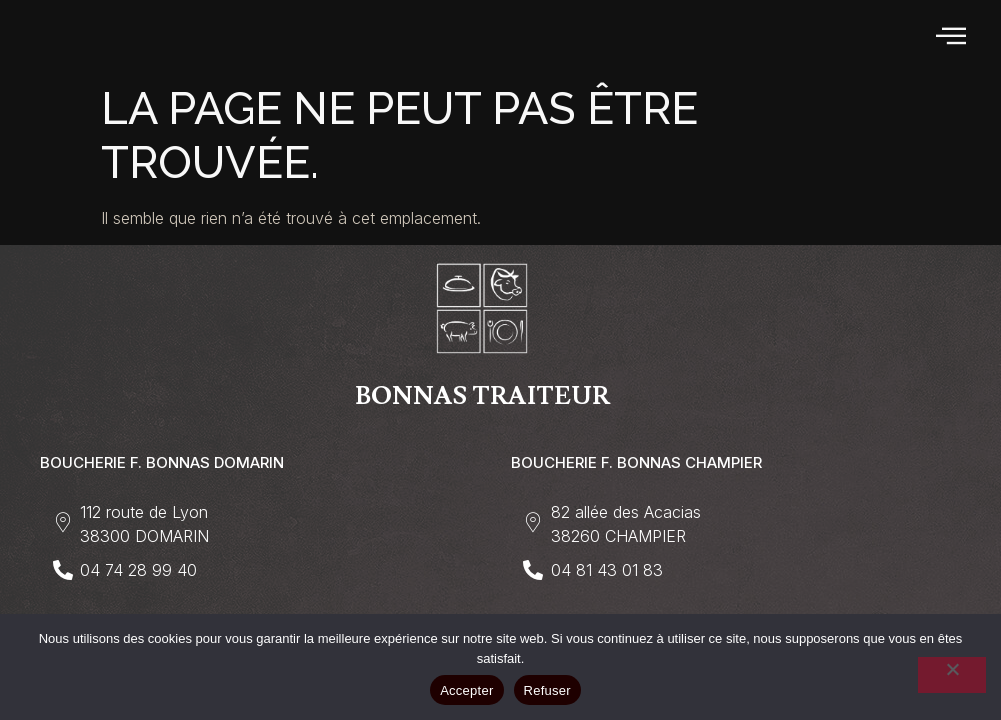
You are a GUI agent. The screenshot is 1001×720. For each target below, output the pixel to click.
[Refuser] (952, 675)
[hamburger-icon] (952, 37)
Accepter (466, 690)
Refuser (547, 690)
